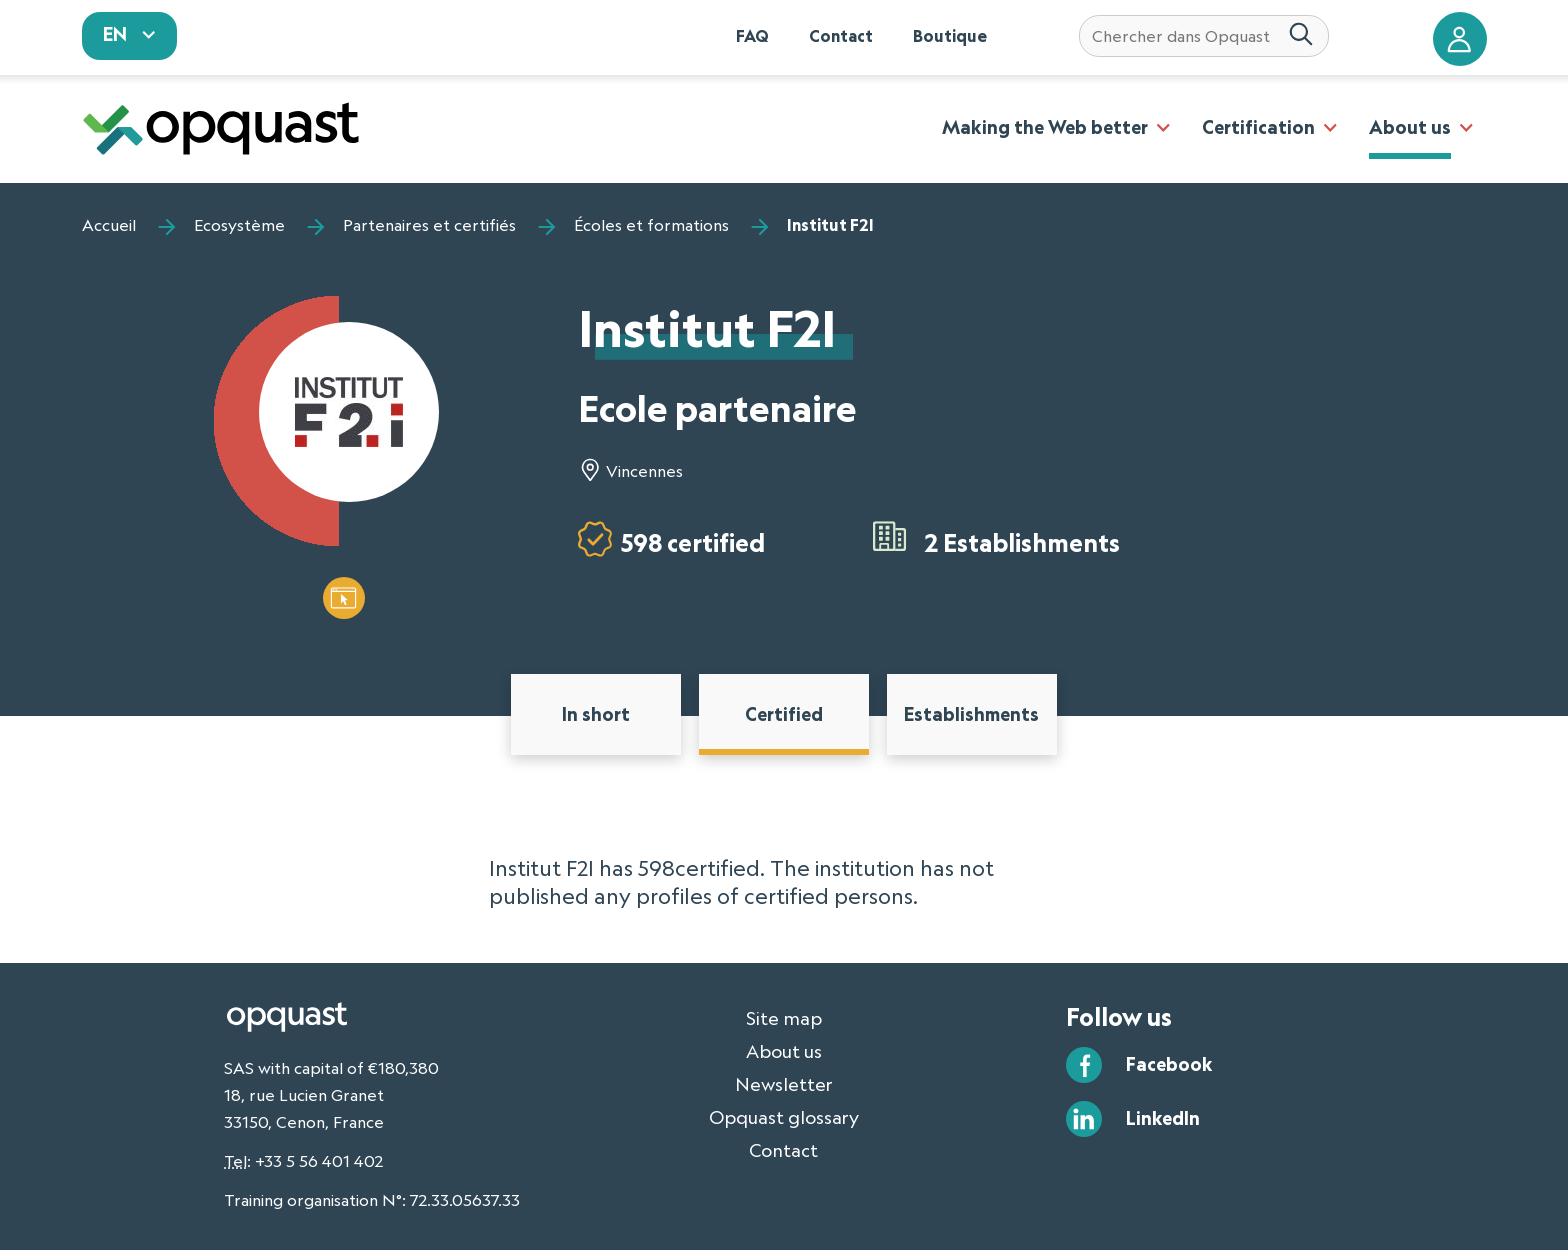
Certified (784, 714)
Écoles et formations (651, 225)
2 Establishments (1022, 542)
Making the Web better (1045, 127)
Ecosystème (239, 225)
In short (596, 714)
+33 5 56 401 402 (319, 1161)
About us (1410, 127)
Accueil (109, 225)
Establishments (971, 714)
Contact (841, 36)
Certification (1258, 127)
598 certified (693, 542)
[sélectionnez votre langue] (130, 36)
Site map (784, 1018)
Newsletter (784, 1084)
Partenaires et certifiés (429, 225)
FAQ (752, 36)
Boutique (950, 36)
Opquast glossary (784, 1117)
